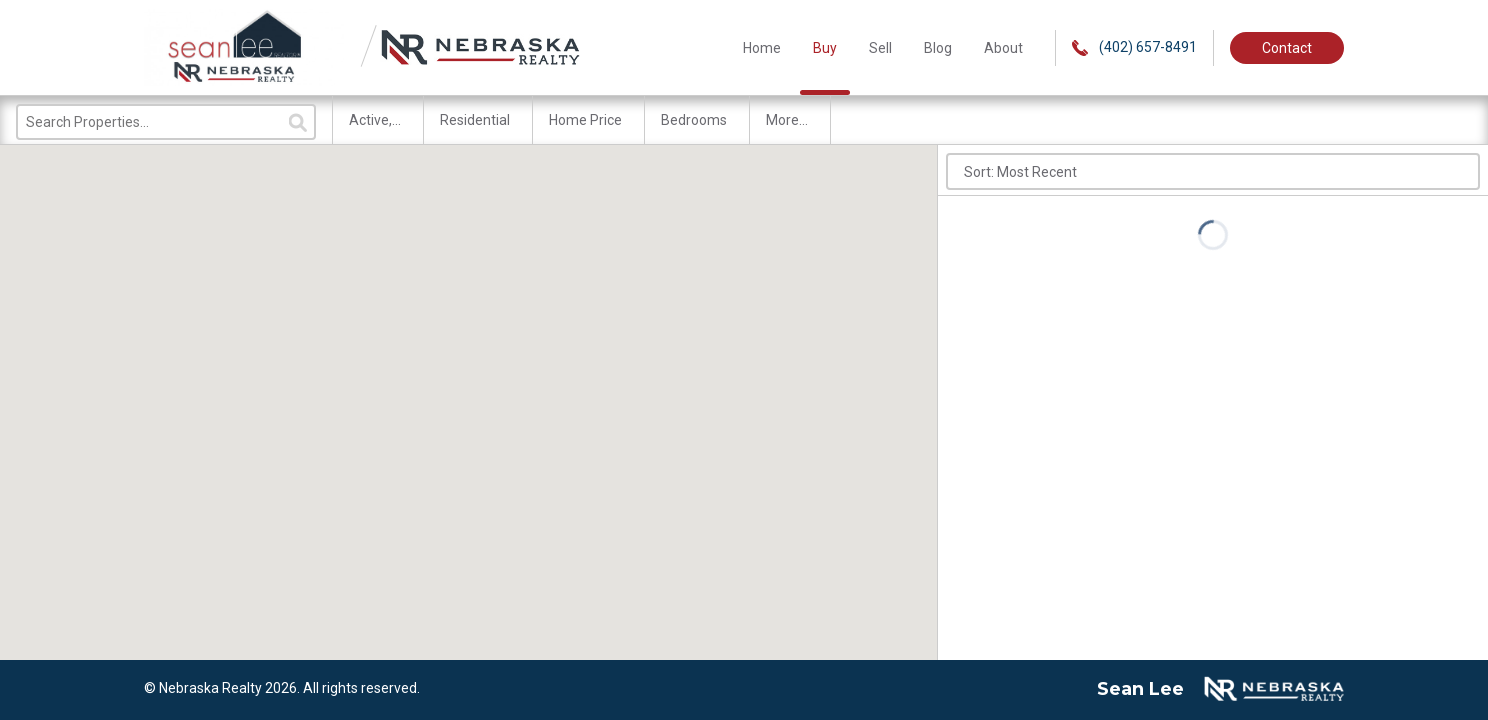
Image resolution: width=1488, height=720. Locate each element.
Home (762, 48)
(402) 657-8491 (1134, 47)
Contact (1287, 48)
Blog (938, 48)
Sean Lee (1140, 689)
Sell (880, 48)
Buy (825, 48)
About (1003, 48)
